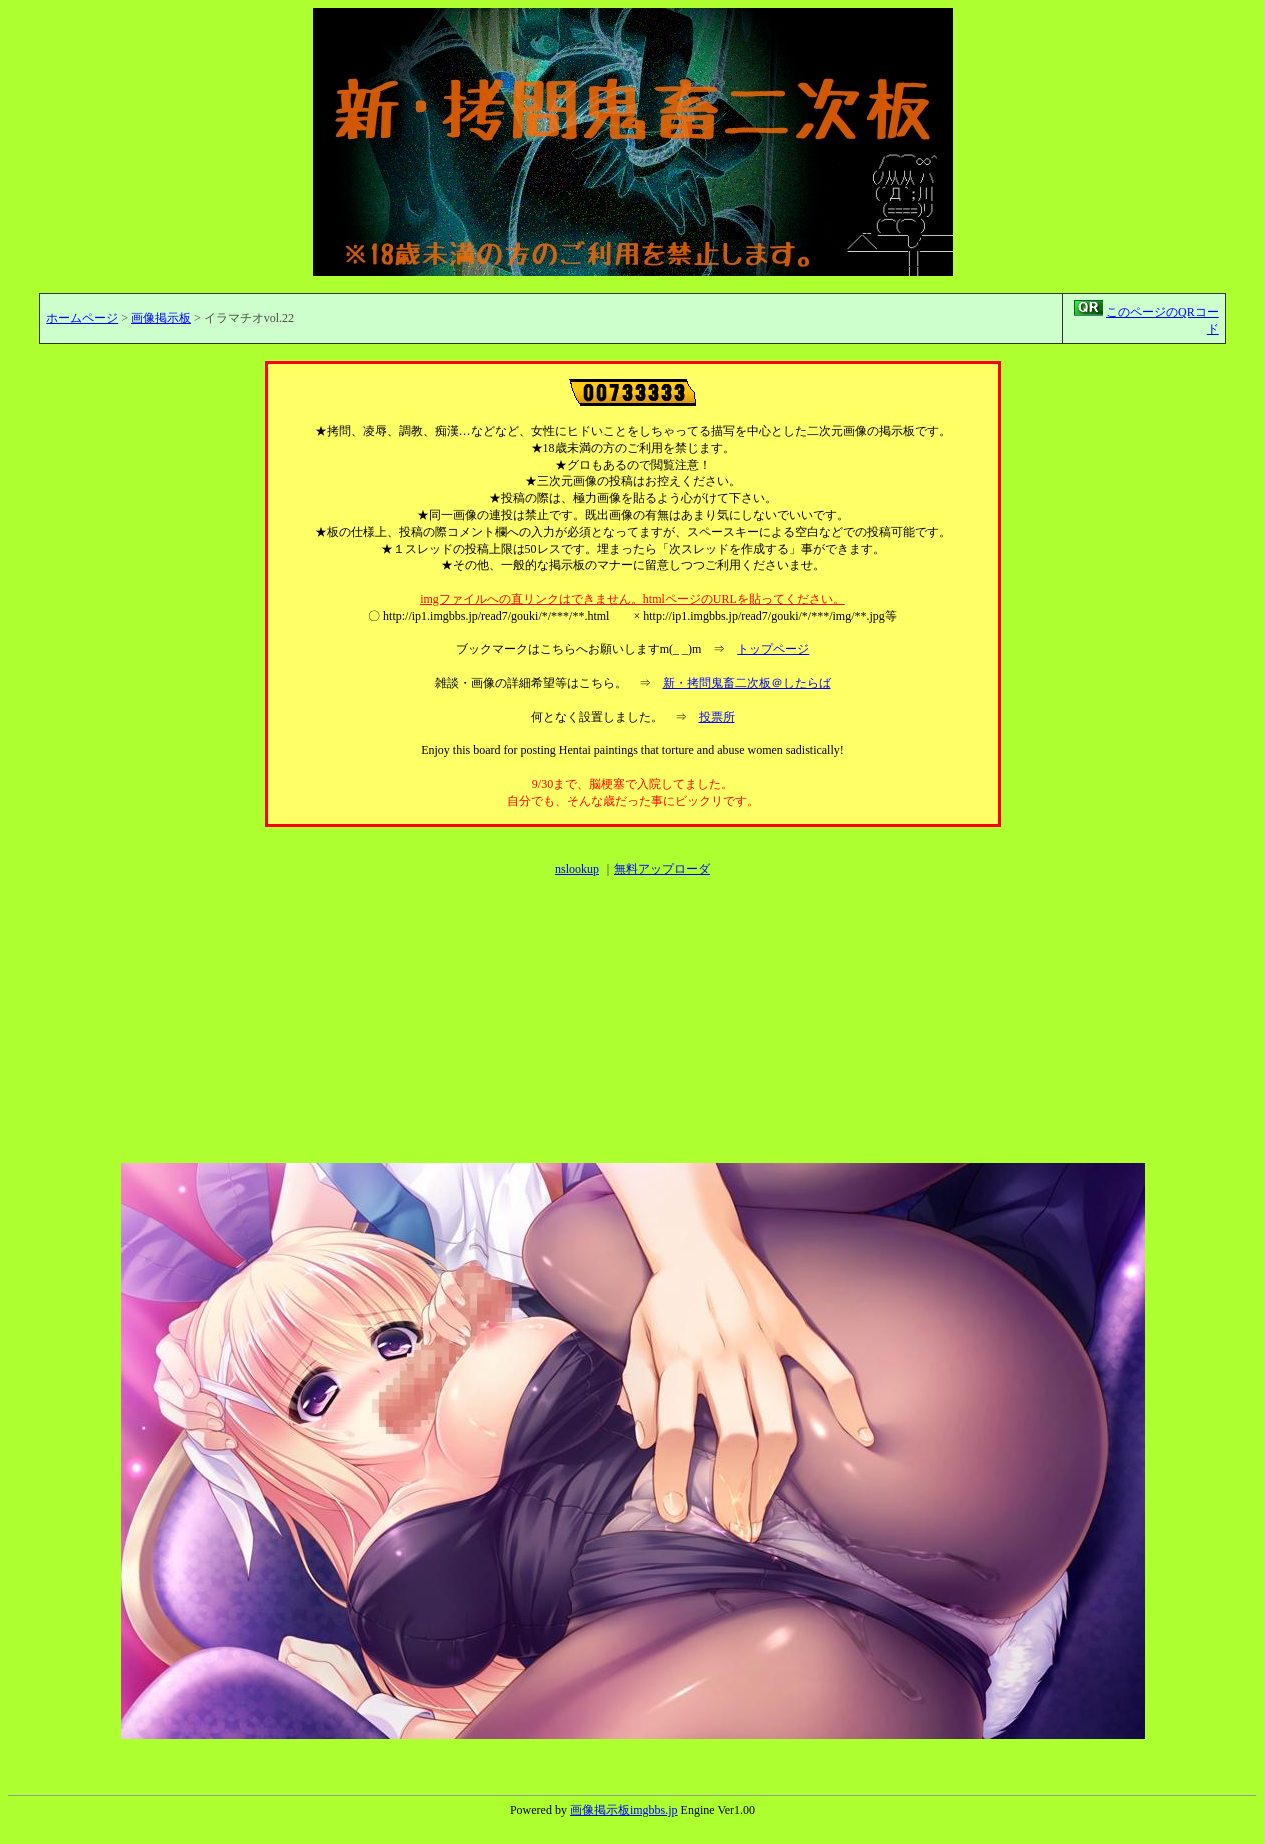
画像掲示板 (161, 318)
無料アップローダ (662, 869)
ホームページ (82, 318)
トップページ (773, 649)
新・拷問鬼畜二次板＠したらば (747, 683)
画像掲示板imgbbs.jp (624, 1810)
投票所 (717, 717)
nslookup (577, 869)
